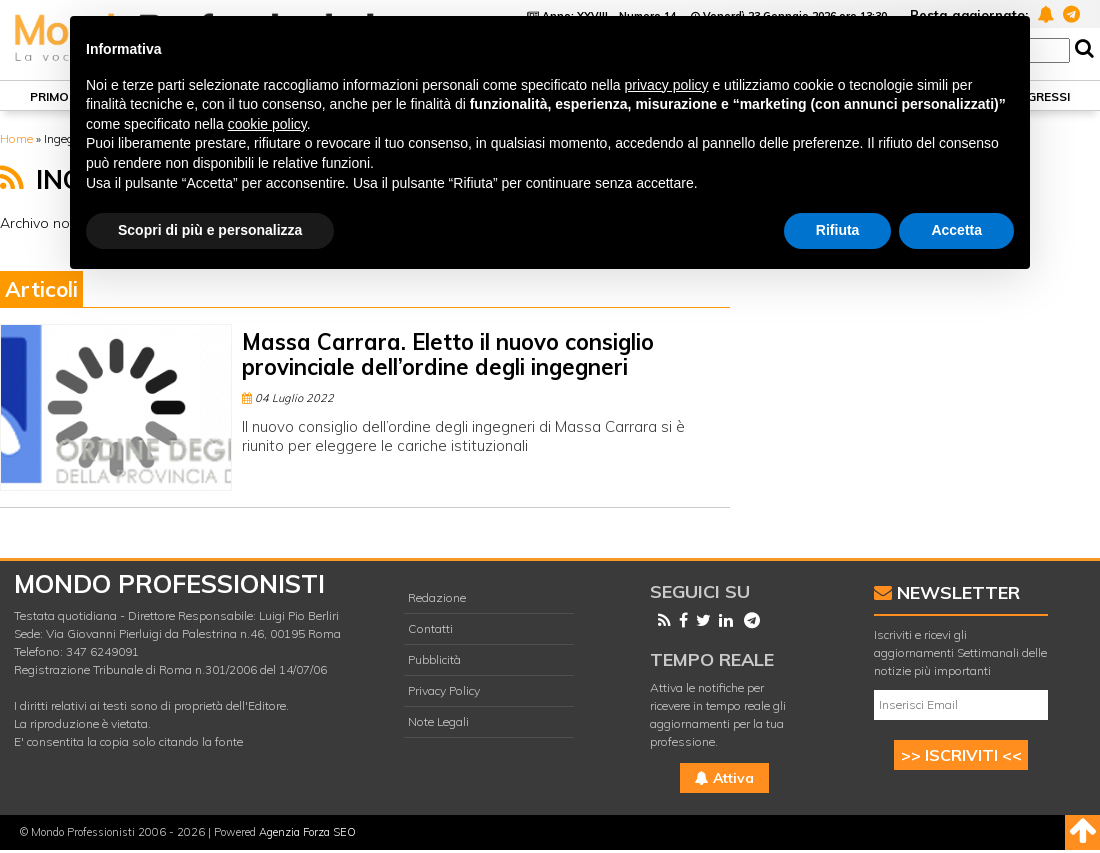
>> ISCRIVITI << (961, 755)
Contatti (430, 628)
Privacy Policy (444, 690)
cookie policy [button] (267, 124)
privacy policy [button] (667, 85)
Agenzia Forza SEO (307, 832)
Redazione (437, 597)
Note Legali (438, 721)
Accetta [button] (956, 230)
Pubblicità (434, 659)
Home (16, 138)
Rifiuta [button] (838, 230)
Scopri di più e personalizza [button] (210, 230)
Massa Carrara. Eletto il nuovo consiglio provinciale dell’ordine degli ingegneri (448, 354)
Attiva (724, 778)
